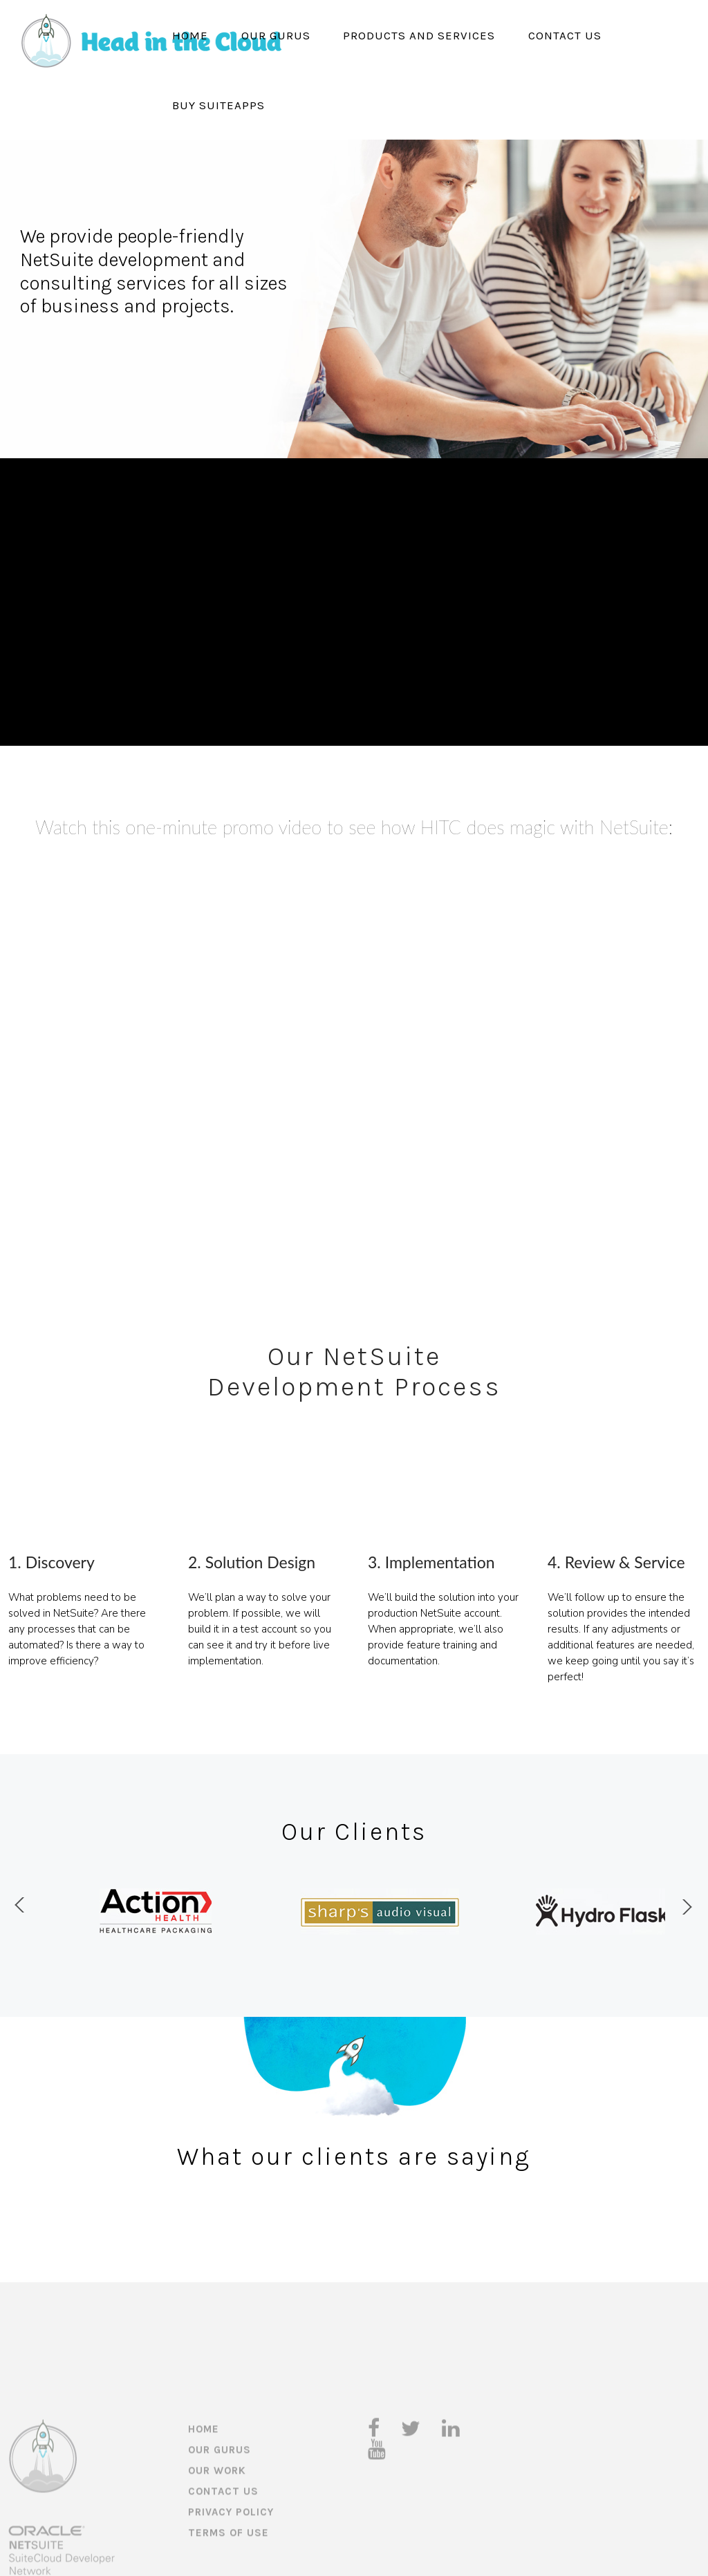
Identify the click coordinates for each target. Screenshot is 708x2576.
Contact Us (565, 35)
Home (190, 35)
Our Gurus (275, 35)
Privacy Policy (231, 2552)
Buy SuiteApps (218, 105)
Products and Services (419, 35)
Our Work (217, 2511)
